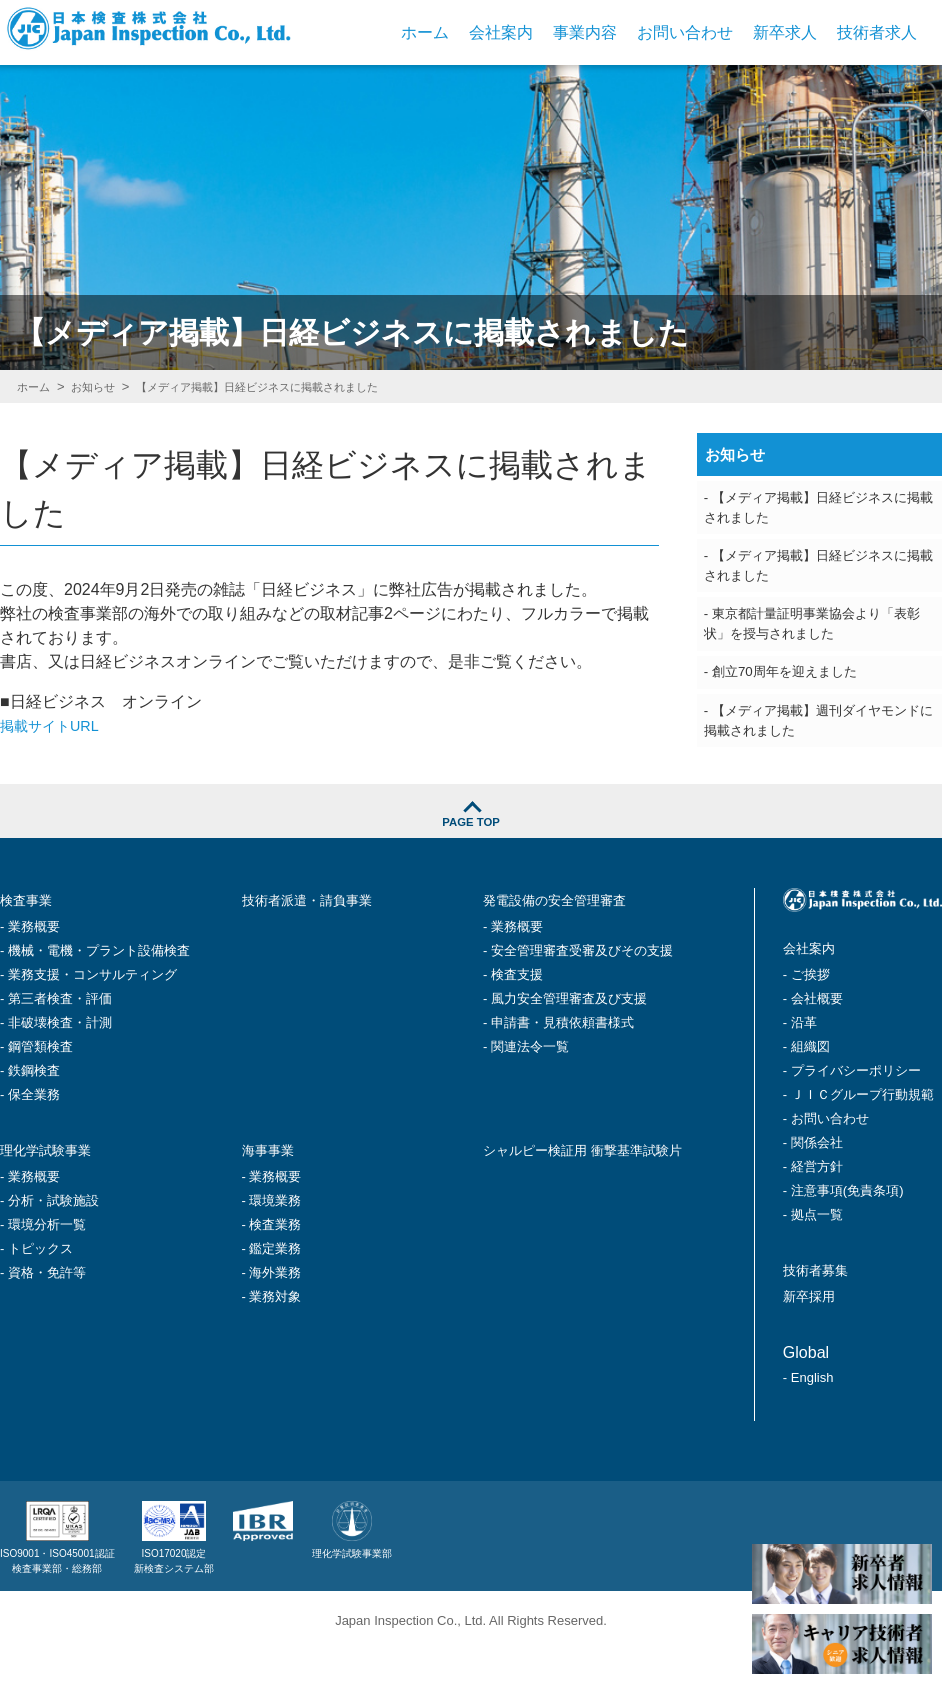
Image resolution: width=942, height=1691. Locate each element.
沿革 (804, 1067)
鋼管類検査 (40, 1091)
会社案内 (501, 32)
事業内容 (585, 32)
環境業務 (275, 1243)
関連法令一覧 (530, 1091)
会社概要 (817, 1043)
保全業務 (34, 1139)
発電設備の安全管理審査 (571, 946)
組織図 (810, 1091)
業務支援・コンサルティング (92, 1019)
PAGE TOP (471, 859)
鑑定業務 (275, 1291)
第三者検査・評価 (60, 1043)
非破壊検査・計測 (60, 1067)
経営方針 (817, 1211)
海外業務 (275, 1315)
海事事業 (274, 1194)
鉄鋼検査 (34, 1115)
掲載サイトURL (56, 725)
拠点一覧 (817, 1259)
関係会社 (817, 1187)
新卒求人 (785, 32)
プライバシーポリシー (856, 1115)
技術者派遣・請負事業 (322, 946)
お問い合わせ (685, 32)
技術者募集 (823, 1314)
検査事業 (32, 946)
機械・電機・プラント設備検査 (99, 995)
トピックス (40, 1291)
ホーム (425, 32)
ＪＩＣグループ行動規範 (862, 1139)
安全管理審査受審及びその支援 (582, 995)
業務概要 (34, 971)
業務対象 (275, 1339)
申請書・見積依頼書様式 (562, 1067)
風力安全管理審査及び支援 (569, 1043)
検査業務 (275, 1267)
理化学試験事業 (56, 1194)
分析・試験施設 (53, 1243)
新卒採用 (815, 1338)
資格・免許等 (47, 1315)
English (812, 1419)
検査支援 (517, 1019)
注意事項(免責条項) (847, 1235)
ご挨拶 (810, 1019)
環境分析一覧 (47, 1267)
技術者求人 (877, 32)
